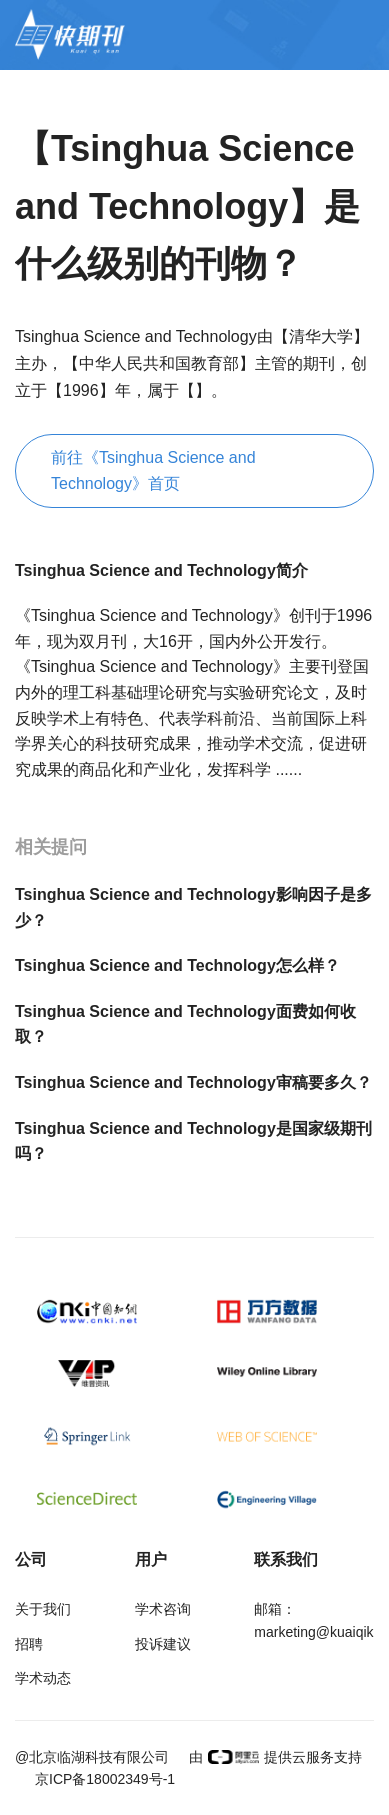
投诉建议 (163, 1644)
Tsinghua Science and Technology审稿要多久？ (193, 1082)
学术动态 (43, 1678)
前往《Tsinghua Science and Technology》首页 (153, 470)
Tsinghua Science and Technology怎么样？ (177, 965)
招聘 (29, 1644)
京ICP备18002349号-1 (105, 1779)
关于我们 (43, 1609)
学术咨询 (163, 1609)
